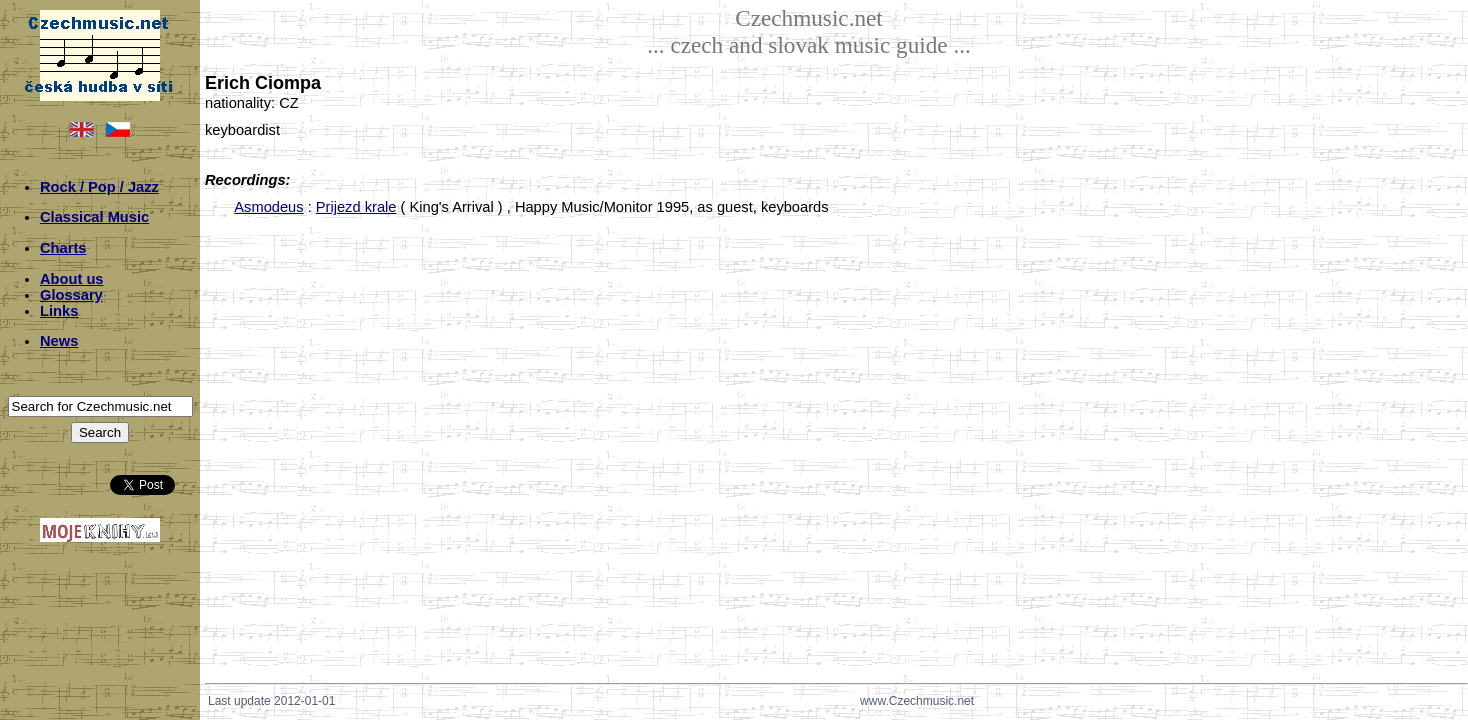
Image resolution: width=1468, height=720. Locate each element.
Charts (63, 248)
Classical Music (94, 217)
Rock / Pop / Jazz (99, 187)
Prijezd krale (356, 207)
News (59, 341)
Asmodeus (268, 207)
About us (72, 279)
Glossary (71, 295)
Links (59, 311)
